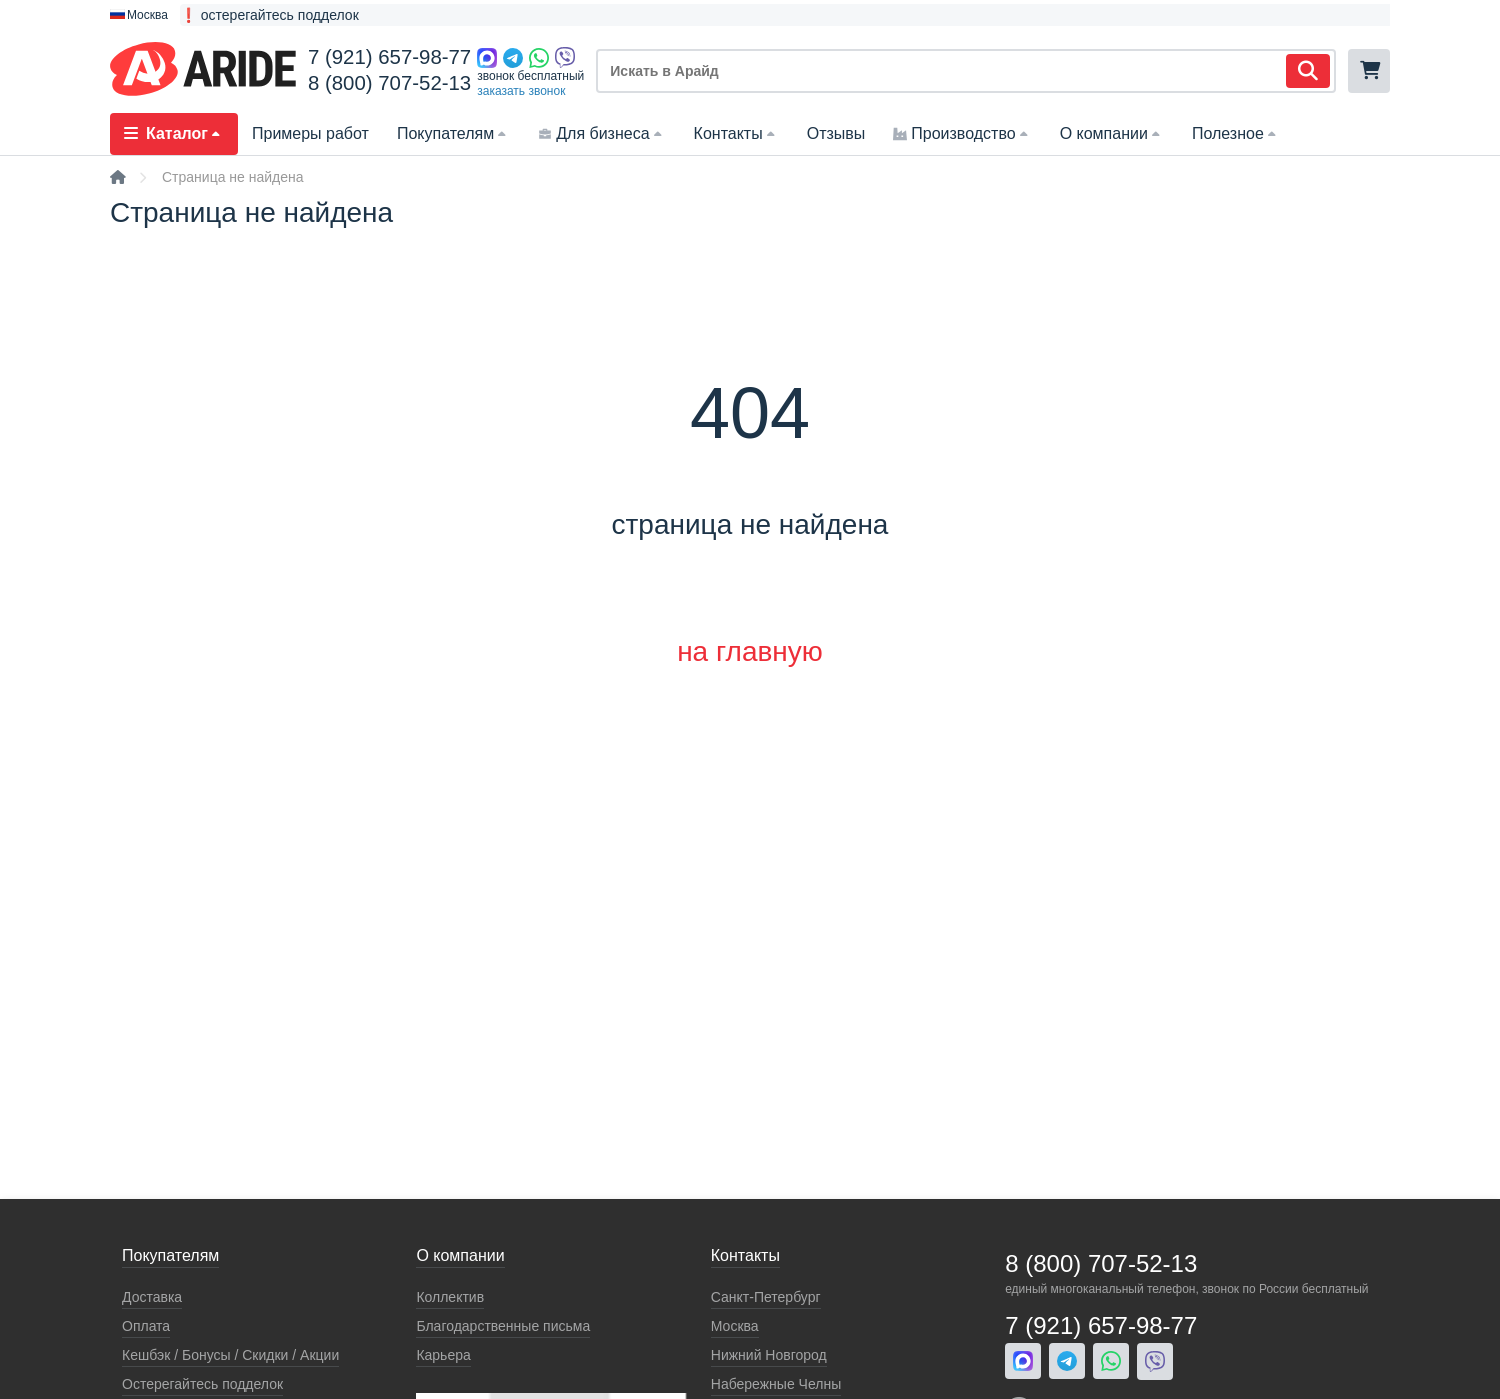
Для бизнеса (601, 133)
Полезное (1236, 133)
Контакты (736, 133)
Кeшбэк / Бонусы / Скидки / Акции (230, 1355)
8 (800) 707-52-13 (389, 83)
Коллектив (450, 1297)
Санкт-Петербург (766, 1297)
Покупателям (453, 133)
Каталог (174, 133)
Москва (735, 1326)
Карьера (443, 1355)
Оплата (146, 1326)
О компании (1112, 133)
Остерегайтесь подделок (202, 1384)
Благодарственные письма (503, 1326)
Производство (962, 133)
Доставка (152, 1297)
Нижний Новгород (769, 1355)
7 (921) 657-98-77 (389, 57)
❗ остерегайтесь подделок (269, 15)
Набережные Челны (776, 1384)
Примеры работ (310, 133)
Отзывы (836, 133)
